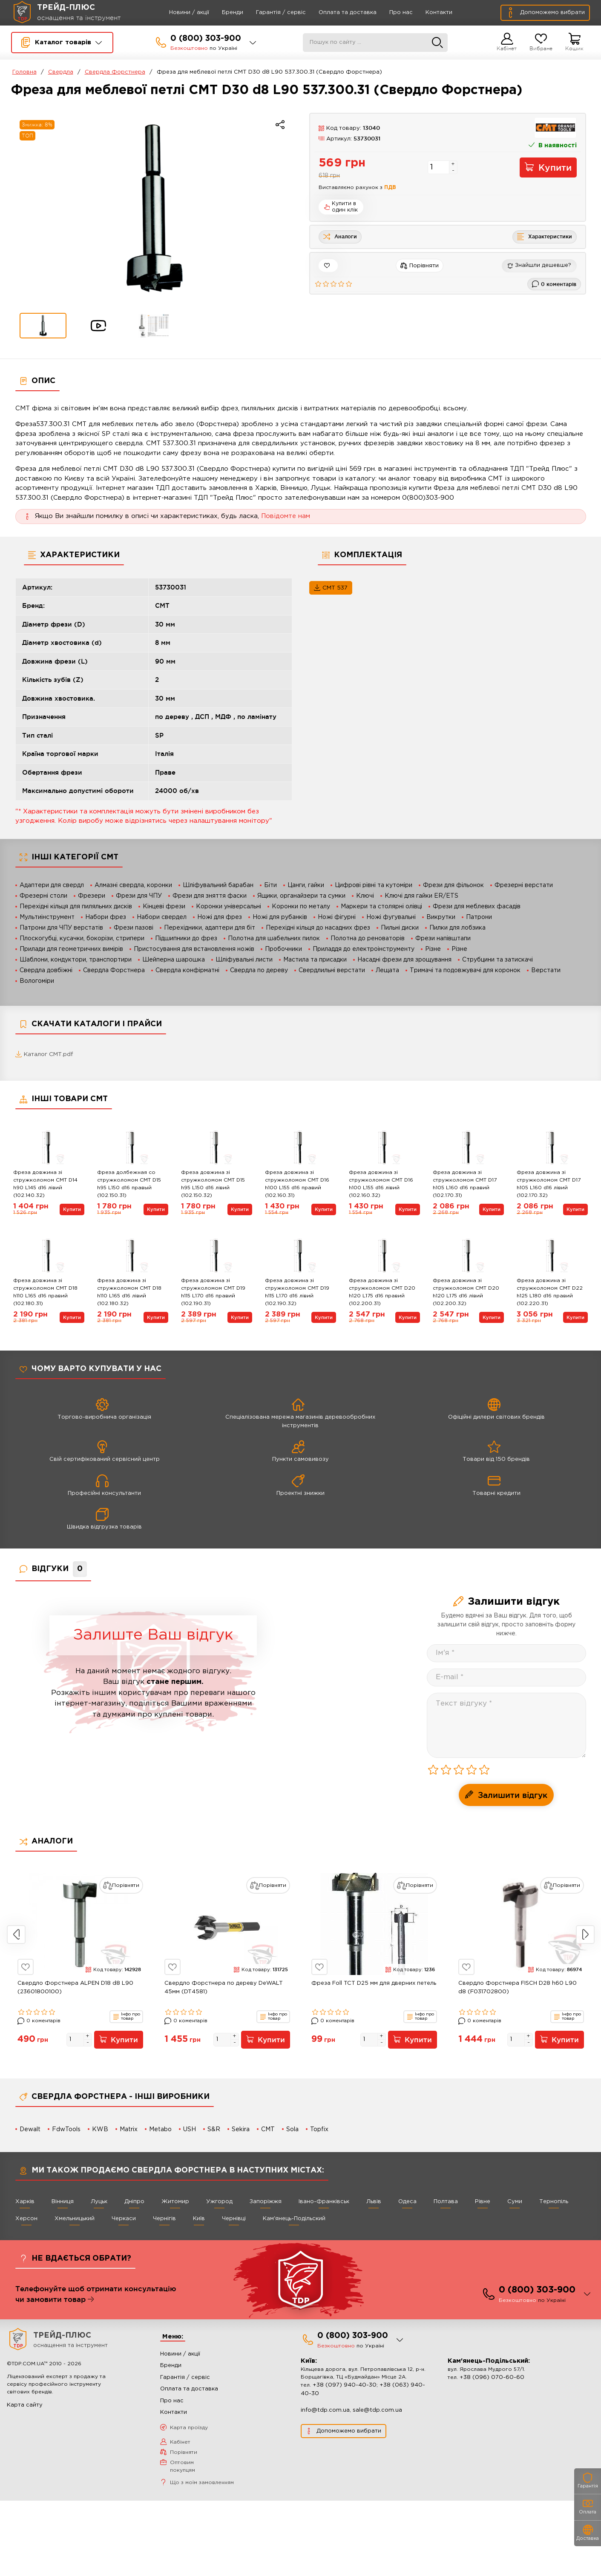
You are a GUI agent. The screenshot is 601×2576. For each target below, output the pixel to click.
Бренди (220, 12)
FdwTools (66, 2130)
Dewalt (30, 2130)
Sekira (241, 2130)
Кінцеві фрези (164, 906)
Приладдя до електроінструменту (363, 949)
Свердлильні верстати (332, 970)
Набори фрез (105, 917)
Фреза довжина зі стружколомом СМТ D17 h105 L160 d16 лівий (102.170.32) (549, 1185)
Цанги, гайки (306, 885)
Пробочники (283, 949)
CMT (268, 2130)
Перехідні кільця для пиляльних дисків (76, 906)
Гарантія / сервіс (269, 12)
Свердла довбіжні (46, 970)
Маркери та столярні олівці (381, 906)
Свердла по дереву (259, 970)
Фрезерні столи (43, 896)
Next (585, 1935)
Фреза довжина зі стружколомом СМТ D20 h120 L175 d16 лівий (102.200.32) (466, 1293)
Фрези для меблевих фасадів (476, 906)
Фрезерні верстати (524, 885)
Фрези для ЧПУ (139, 896)
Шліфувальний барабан (218, 885)
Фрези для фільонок (453, 885)
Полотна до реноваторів (368, 938)
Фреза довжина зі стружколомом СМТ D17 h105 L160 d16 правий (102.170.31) (465, 1185)
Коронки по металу (301, 906)
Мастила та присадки (315, 959)
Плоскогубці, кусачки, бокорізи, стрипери (82, 938)
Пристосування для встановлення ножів (194, 949)
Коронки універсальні (228, 906)
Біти (270, 885)
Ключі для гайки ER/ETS (421, 896)
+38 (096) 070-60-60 (492, 2380)
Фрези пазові (133, 927)
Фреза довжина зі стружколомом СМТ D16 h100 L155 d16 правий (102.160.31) (297, 1185)
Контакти (427, 12)
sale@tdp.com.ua (377, 2412)
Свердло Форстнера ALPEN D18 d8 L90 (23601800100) (75, 1988)
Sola (292, 2130)
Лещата (387, 970)
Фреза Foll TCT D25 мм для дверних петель (373, 1984)
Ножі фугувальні (391, 917)
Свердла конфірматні (187, 970)
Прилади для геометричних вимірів (71, 949)
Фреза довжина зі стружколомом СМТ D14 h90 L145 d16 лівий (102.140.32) (45, 1185)
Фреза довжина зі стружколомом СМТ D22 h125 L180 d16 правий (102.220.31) (550, 1293)
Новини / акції (177, 12)
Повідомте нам (285, 516)
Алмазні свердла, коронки (133, 885)
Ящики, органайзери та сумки (301, 896)
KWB (100, 2130)
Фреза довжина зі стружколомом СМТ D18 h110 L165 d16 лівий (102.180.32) (129, 1293)
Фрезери (91, 896)
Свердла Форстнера (115, 72)
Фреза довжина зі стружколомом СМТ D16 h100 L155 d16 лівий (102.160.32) (381, 1185)
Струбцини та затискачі (497, 959)
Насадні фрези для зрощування (404, 959)
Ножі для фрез (219, 917)
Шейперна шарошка (173, 959)
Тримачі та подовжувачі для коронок (465, 970)
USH (189, 2130)
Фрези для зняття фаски (210, 896)
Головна (24, 72)
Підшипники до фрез (186, 938)
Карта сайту (25, 2407)
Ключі (365, 896)
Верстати (546, 970)
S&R (213, 2130)
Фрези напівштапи (443, 938)
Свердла (60, 72)
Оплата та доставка (336, 12)
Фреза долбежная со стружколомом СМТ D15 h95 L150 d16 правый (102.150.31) (129, 1185)
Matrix (129, 2130)
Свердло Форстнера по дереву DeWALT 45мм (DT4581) (223, 1988)
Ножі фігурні (337, 917)
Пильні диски (400, 927)
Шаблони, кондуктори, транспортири (76, 959)
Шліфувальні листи (244, 959)
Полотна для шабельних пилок (274, 938)
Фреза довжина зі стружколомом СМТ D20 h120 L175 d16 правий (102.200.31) (382, 1293)
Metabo (160, 2130)
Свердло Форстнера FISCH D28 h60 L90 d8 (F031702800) (517, 1988)
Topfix (319, 2130)
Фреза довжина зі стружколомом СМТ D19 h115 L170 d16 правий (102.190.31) (213, 1293)
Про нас (389, 12)
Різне (433, 949)
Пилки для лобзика (457, 927)
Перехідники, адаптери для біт (209, 927)
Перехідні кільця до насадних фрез (318, 927)
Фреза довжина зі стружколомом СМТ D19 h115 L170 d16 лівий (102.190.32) (297, 1293)
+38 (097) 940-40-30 (345, 2387)
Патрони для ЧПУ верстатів (61, 927)
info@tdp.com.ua (325, 2412)
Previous (16, 1935)
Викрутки (440, 917)
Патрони (479, 917)
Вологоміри (37, 981)
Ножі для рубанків (280, 917)
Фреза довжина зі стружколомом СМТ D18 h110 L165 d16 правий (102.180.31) (45, 1293)
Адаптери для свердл (52, 885)
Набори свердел (162, 917)
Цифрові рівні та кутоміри (373, 885)
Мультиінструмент (47, 917)
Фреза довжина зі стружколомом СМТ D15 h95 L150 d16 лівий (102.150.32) (213, 1185)
